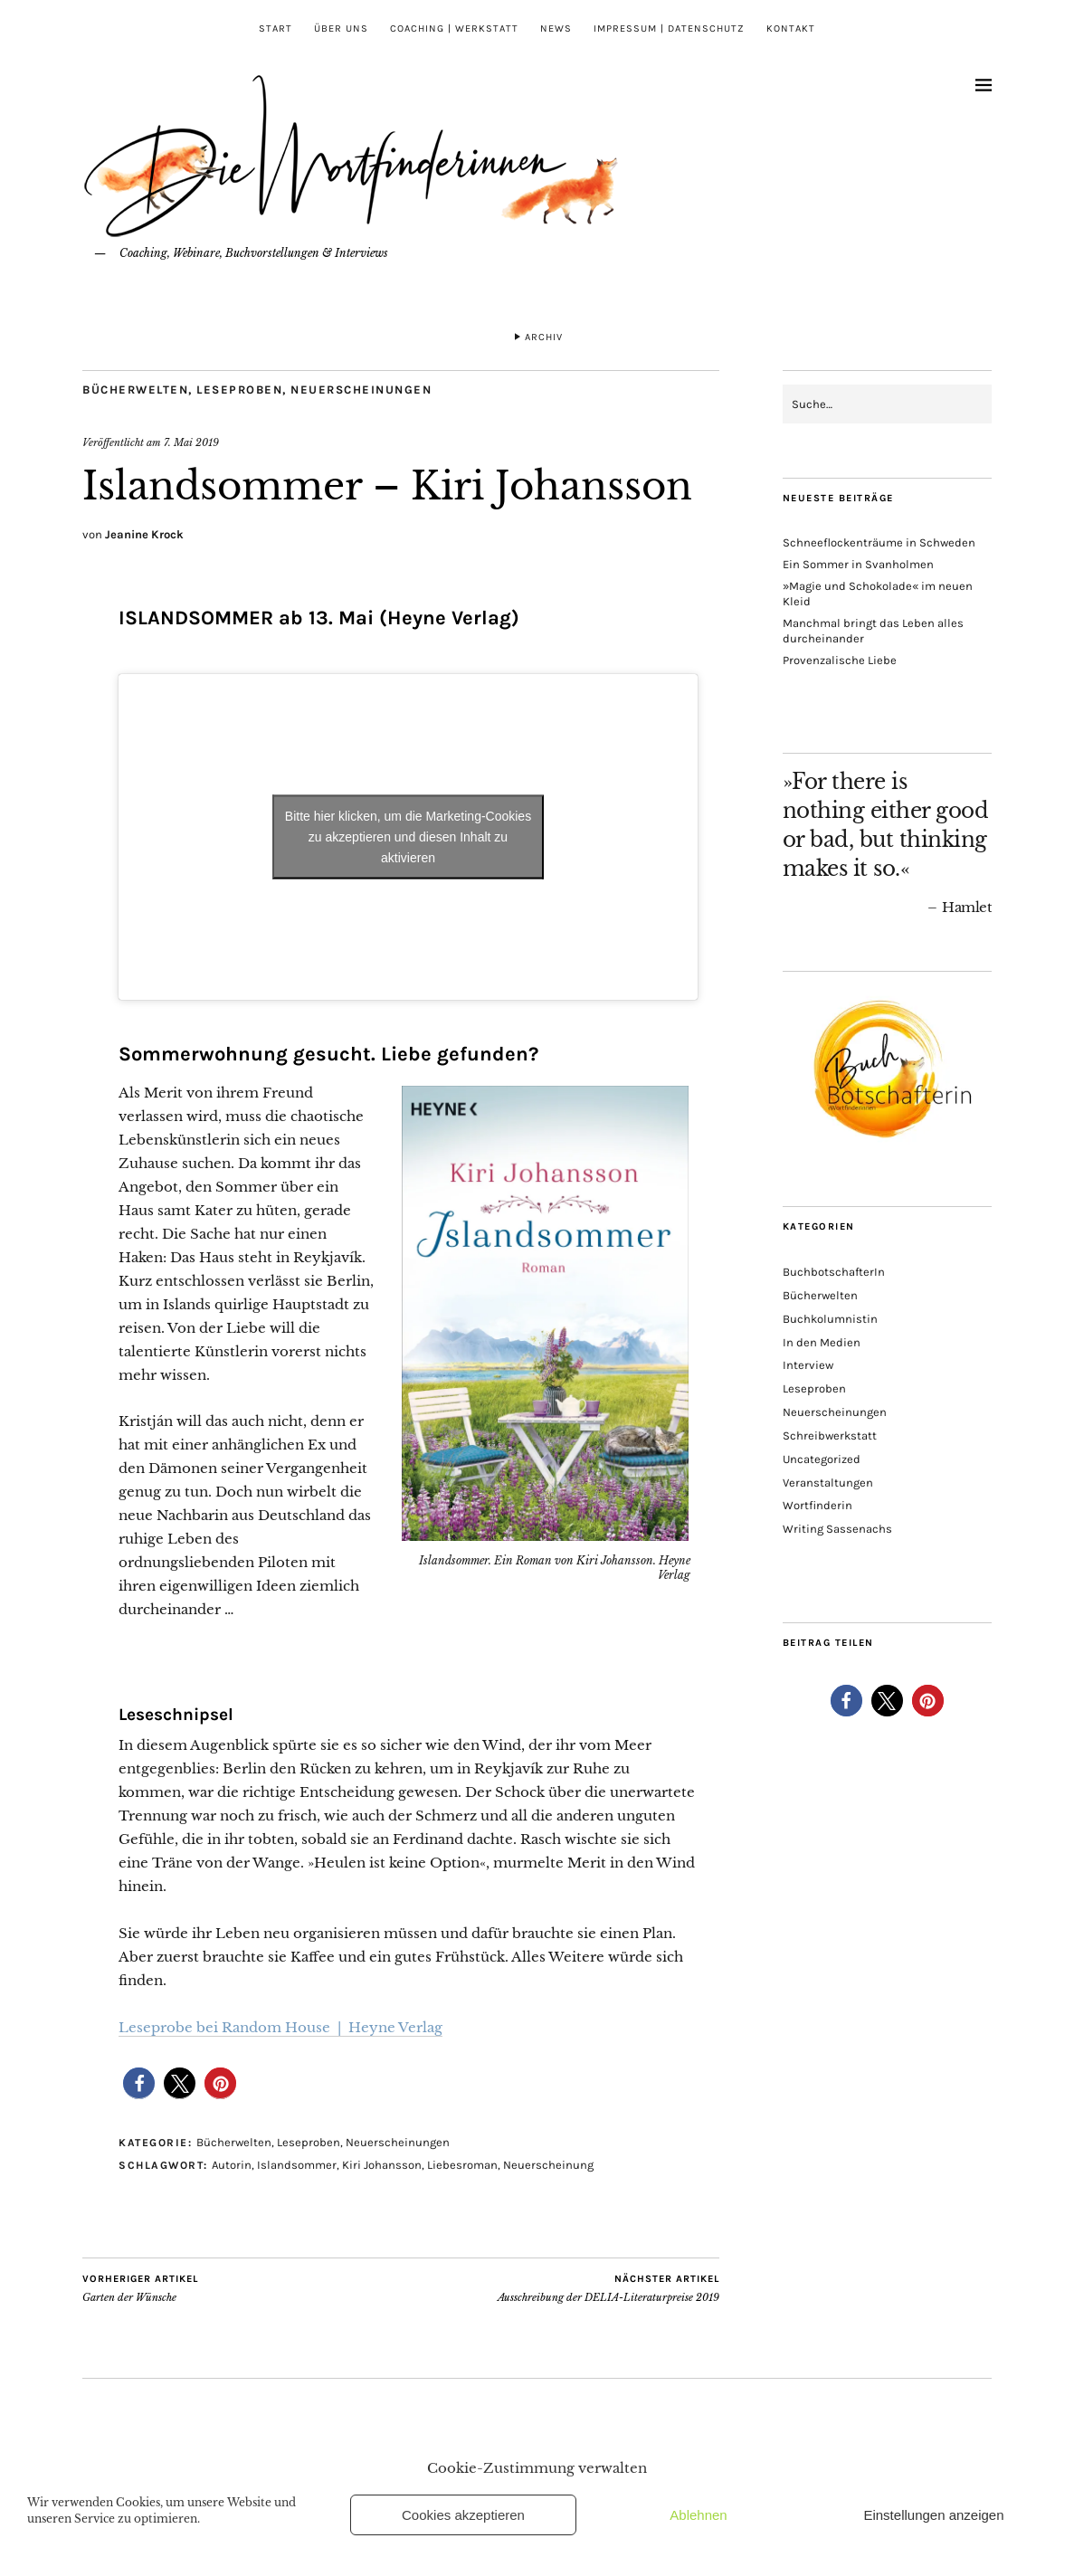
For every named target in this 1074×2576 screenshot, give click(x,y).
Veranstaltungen (828, 1482)
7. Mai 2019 (191, 442)
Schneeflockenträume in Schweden (879, 542)
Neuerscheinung (548, 2165)
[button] (139, 2083)
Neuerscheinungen (361, 389)
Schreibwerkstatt (830, 1435)
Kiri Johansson (382, 2165)
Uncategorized (821, 1459)
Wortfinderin (817, 1505)
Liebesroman (462, 2165)
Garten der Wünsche (140, 2288)
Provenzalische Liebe (840, 660)
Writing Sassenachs (837, 1528)
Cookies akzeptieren (463, 2515)
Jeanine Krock (144, 534)
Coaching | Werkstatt (454, 28)
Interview (808, 1365)
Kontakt (790, 28)
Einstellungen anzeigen (933, 2515)
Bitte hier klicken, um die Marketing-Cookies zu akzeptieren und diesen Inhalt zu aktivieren (408, 836)
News (556, 28)
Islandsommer (297, 2165)
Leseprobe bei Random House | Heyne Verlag (280, 2027)
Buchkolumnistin (830, 1319)
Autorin (232, 2165)
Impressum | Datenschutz (669, 28)
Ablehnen (698, 2515)
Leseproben (239, 389)
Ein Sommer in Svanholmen (858, 564)
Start (275, 28)
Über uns (341, 28)
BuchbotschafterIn (834, 1271)
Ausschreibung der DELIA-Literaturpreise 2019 (608, 2288)
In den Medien (821, 1342)
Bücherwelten (135, 389)
